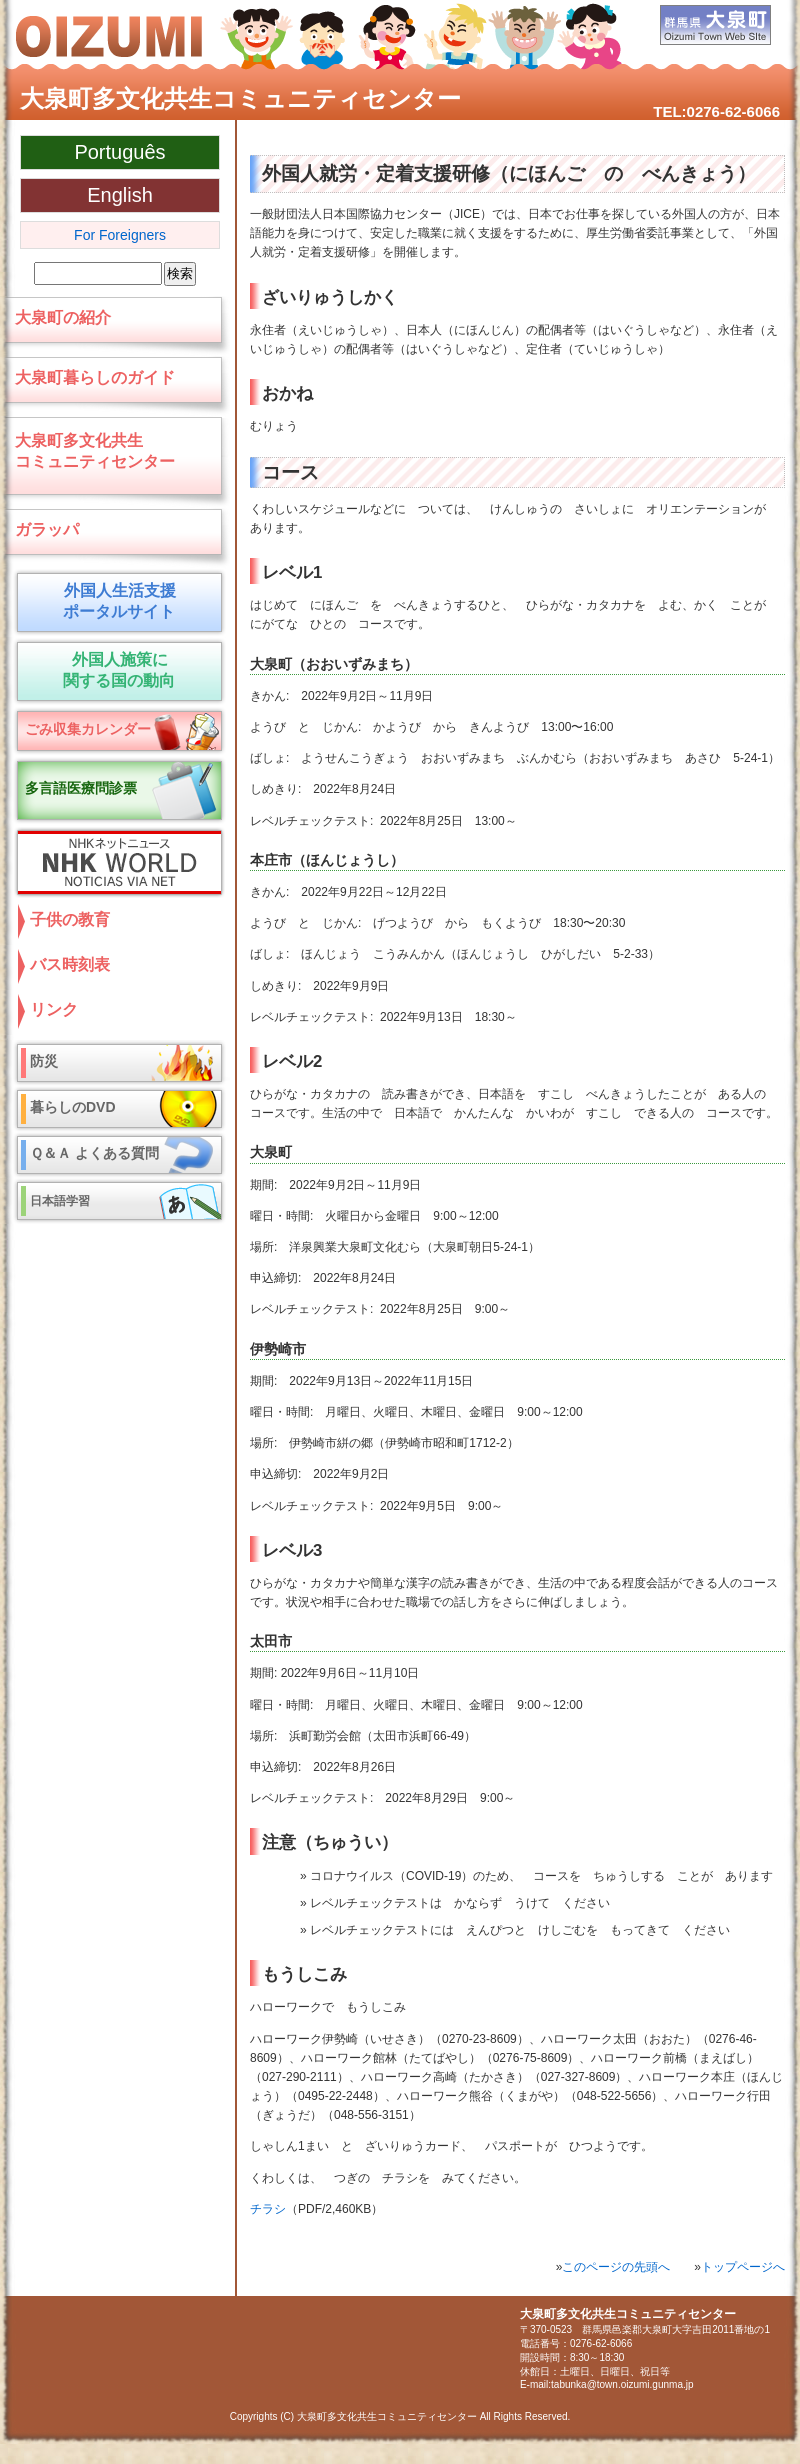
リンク (54, 1009)
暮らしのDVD (73, 1107)
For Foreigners (120, 235)
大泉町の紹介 (63, 317)
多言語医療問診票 (81, 788)
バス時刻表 (70, 964)
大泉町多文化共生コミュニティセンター (240, 98)
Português (119, 152)
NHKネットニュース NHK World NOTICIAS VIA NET (115, 862)
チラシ (268, 2209)
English (120, 195)
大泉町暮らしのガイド (95, 377)
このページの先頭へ (616, 2267)
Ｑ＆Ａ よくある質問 (94, 1153)
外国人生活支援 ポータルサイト (115, 601)
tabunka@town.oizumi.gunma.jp (622, 2384)
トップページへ (743, 2267)
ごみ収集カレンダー (88, 729)
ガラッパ (47, 529)
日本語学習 (60, 1201)
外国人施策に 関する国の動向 (115, 670)
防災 (44, 1061)
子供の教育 (70, 919)
